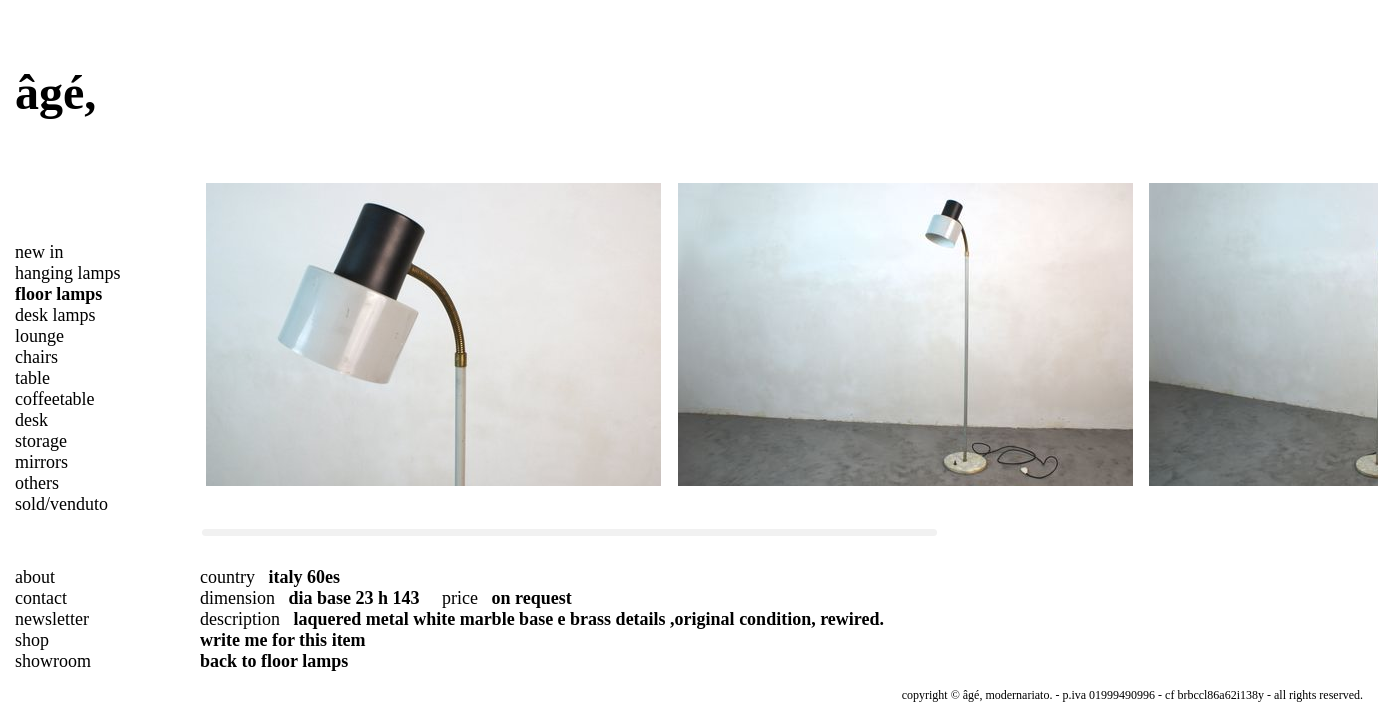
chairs (36, 357)
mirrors (41, 462)
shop (32, 640)
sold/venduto (61, 504)
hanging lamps (68, 273)
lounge (39, 336)
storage (41, 441)
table (32, 378)
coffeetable (55, 399)
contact (41, 598)
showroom (53, 661)
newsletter (52, 619)
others (37, 483)
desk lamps (55, 315)
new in (39, 252)
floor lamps (58, 294)
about (35, 577)
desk (31, 420)
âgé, (55, 92)
